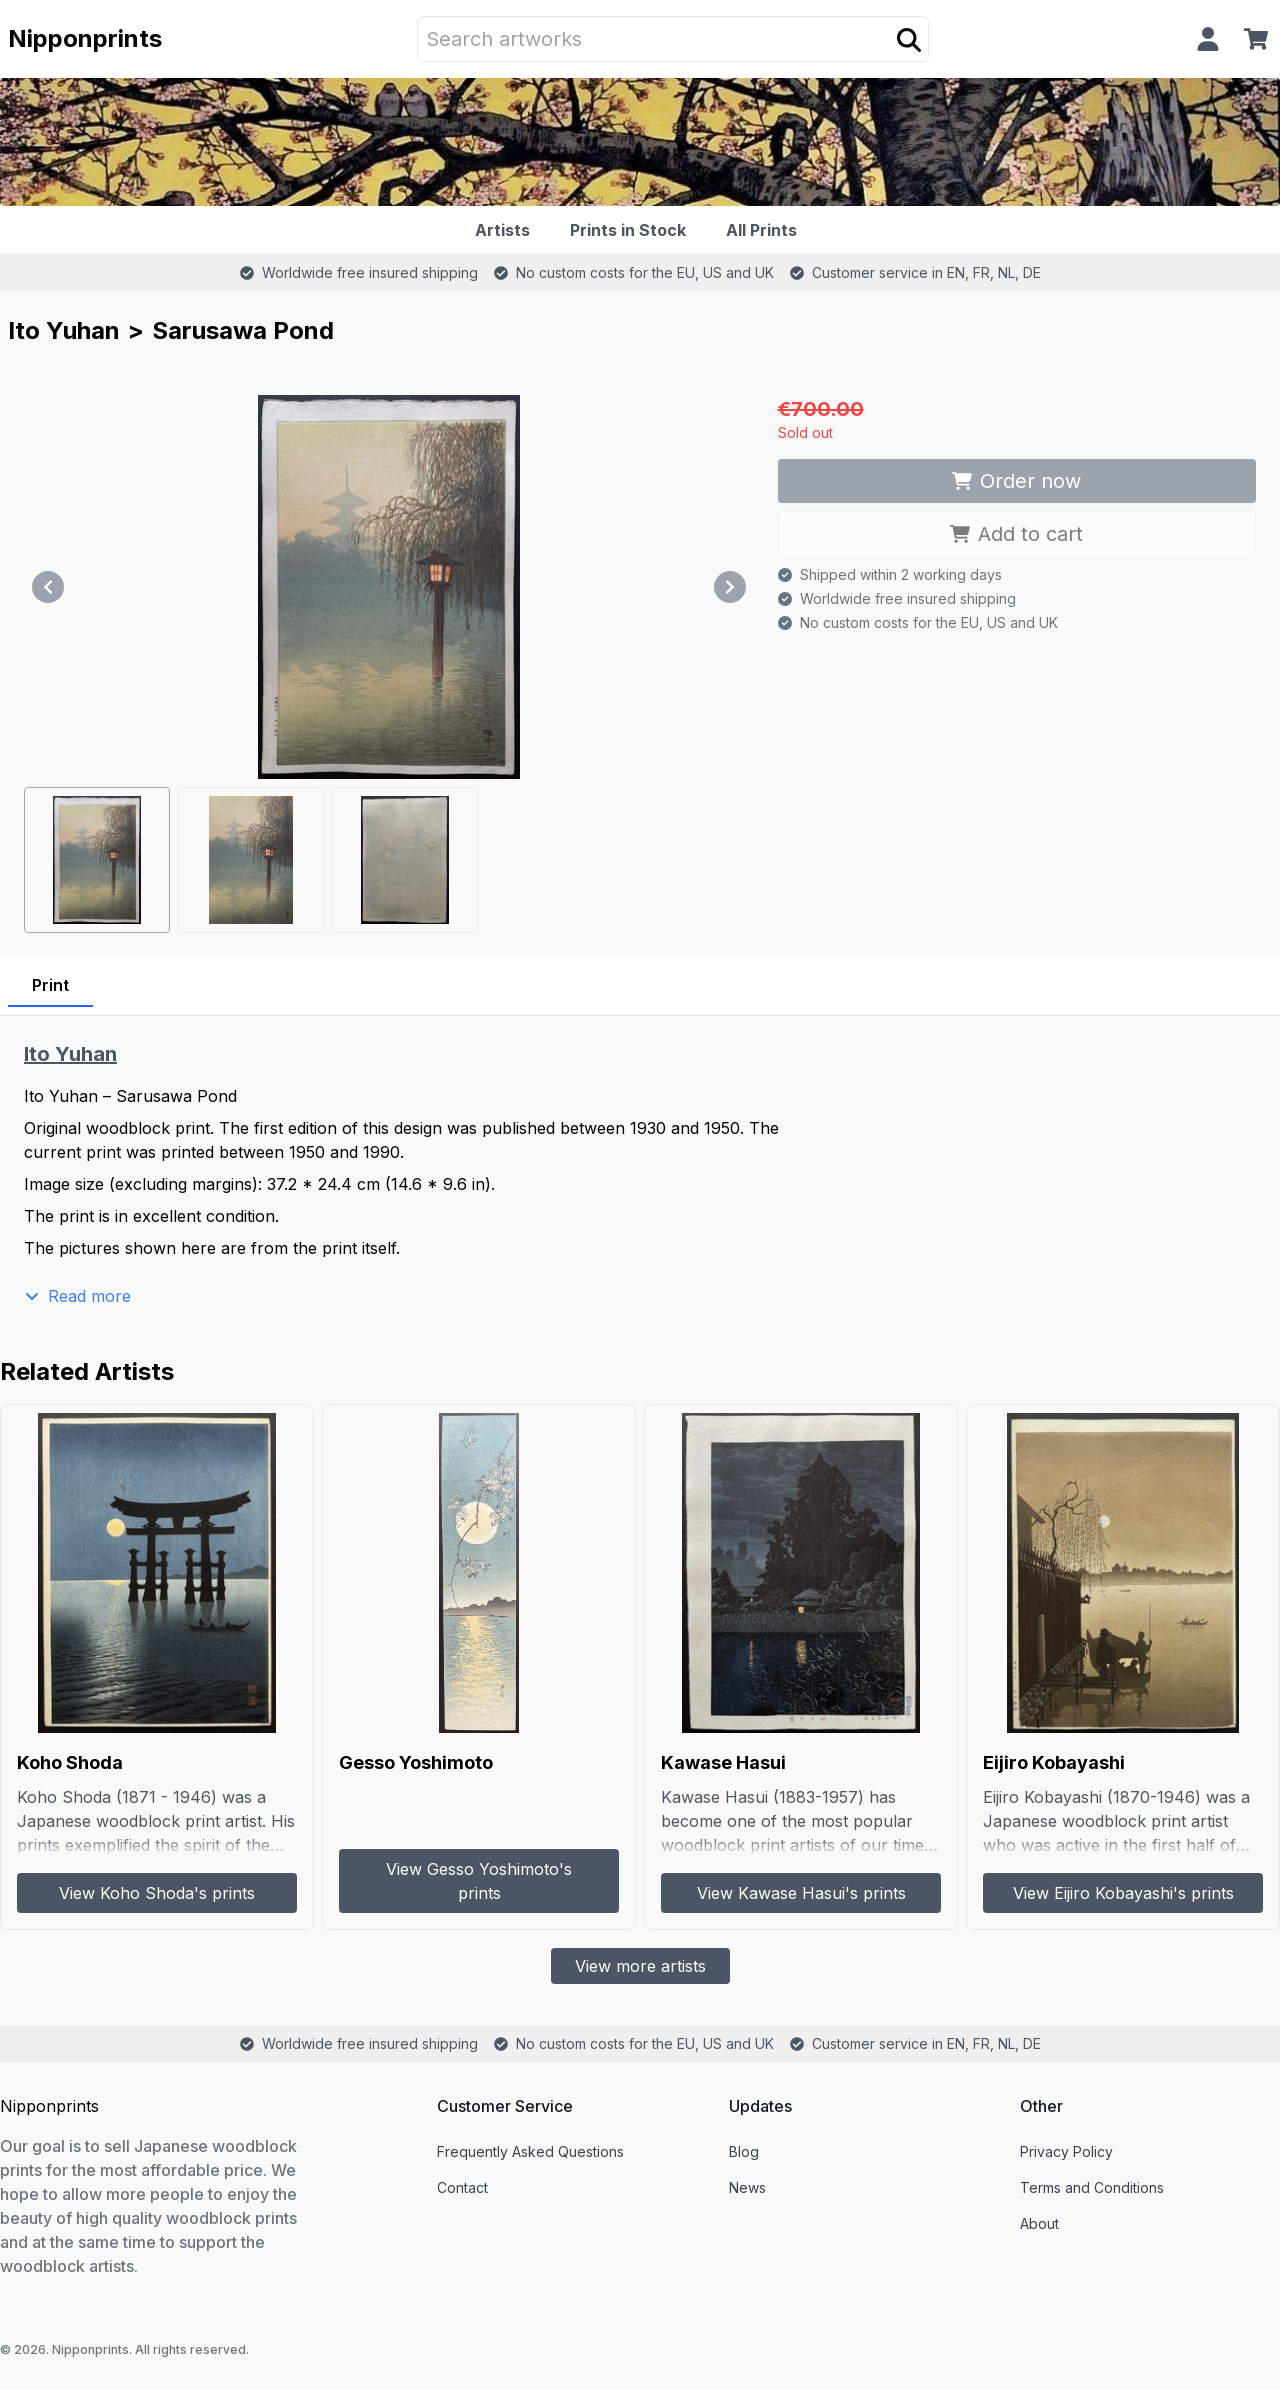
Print (50, 985)
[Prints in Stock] (632, 230)
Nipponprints (85, 38)
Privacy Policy (1066, 2151)
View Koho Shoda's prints (157, 1893)
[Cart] (1260, 39)
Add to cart (1016, 534)
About (1039, 2223)
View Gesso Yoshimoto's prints (479, 1881)
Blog (744, 2151)
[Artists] (506, 230)
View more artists (640, 1966)
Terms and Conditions (1092, 2187)
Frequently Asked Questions (530, 2151)
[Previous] (48, 587)
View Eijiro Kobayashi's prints (1123, 1893)
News (747, 2187)
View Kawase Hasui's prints (801, 1893)
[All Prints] (765, 230)
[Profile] (1208, 39)
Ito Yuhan (64, 330)
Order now (1016, 481)
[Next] (730, 587)
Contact (462, 2187)
